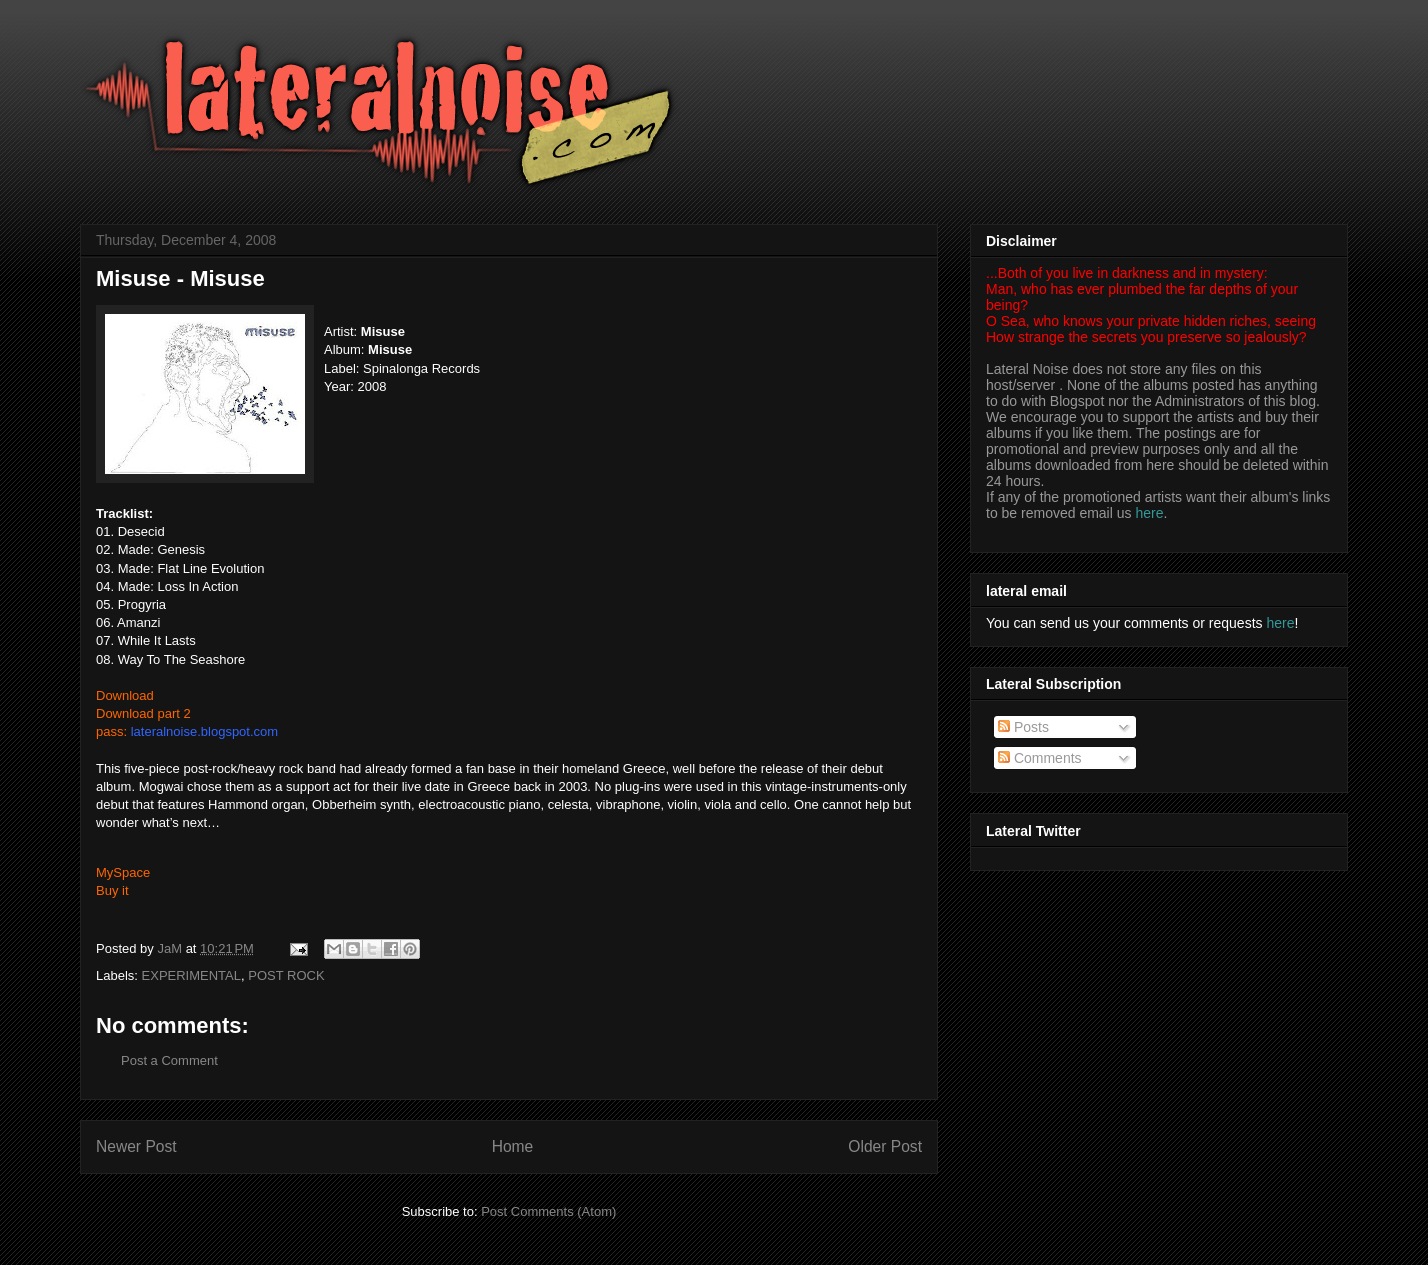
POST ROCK (286, 975)
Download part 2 (143, 713)
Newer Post (136, 1146)
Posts (1023, 727)
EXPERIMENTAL (191, 975)
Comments (1040, 758)
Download (125, 695)
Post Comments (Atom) (548, 1211)
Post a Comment (169, 1060)
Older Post (885, 1146)
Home (513, 1146)
